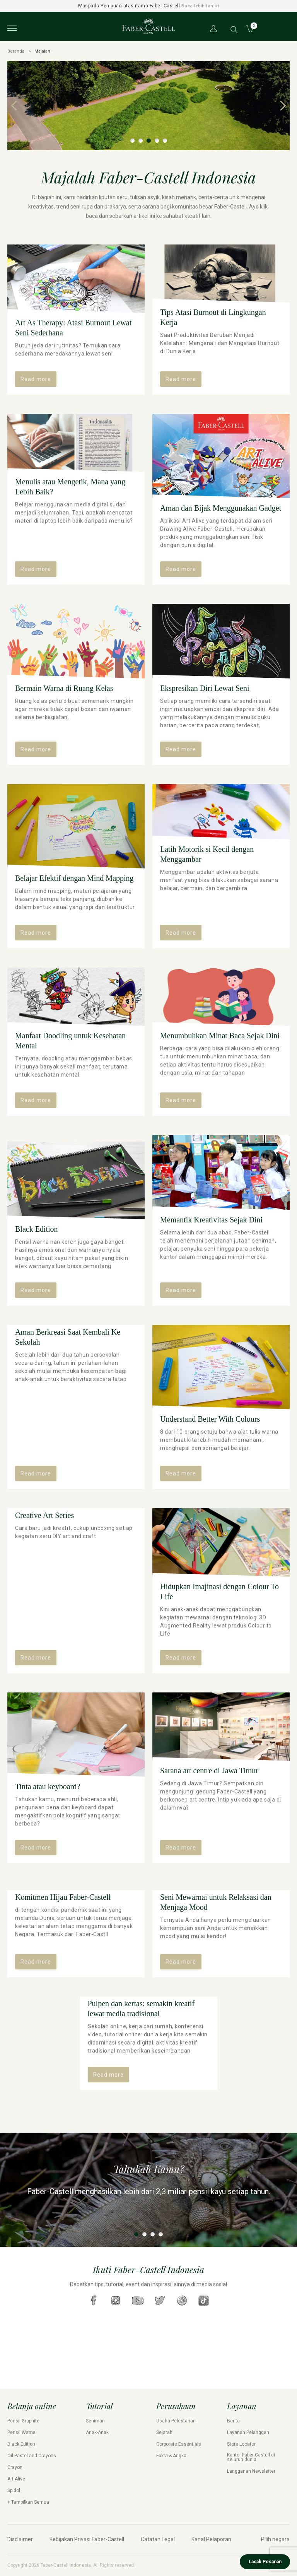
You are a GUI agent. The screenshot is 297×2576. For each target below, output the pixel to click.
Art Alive (16, 2479)
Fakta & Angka (171, 2455)
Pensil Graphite (23, 2421)
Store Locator (241, 2444)
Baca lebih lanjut (200, 6)
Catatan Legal (158, 2539)
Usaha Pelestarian (176, 2421)
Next (283, 105)
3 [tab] (149, 140)
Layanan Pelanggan (248, 2432)
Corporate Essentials (178, 2444)
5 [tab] (165, 140)
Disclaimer (20, 2539)
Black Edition (21, 2444)
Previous (14, 105)
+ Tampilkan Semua (28, 2502)
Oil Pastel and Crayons (31, 2455)
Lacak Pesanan (265, 2561)
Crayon (14, 2467)
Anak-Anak (97, 2432)
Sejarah (164, 2432)
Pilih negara (275, 2539)
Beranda (15, 50)
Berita (233, 2421)
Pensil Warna (21, 2432)
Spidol (13, 2490)
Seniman (95, 2421)
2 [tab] (140, 140)
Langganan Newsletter (251, 2471)
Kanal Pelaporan (211, 2539)
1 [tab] (132, 140)
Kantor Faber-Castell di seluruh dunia (251, 2457)
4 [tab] (157, 140)
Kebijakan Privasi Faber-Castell (87, 2539)
